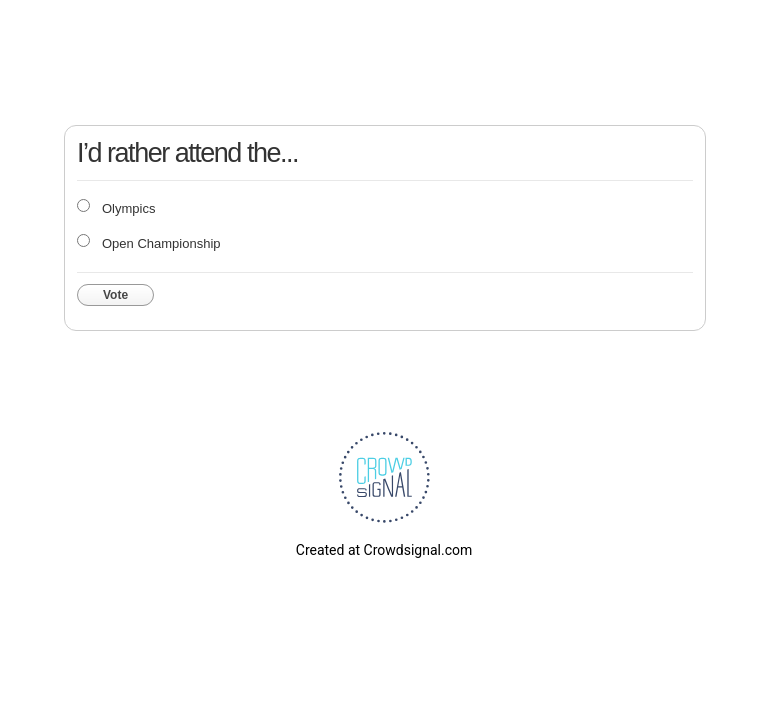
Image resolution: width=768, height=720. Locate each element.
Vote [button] (115, 295)
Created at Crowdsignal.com (384, 550)
